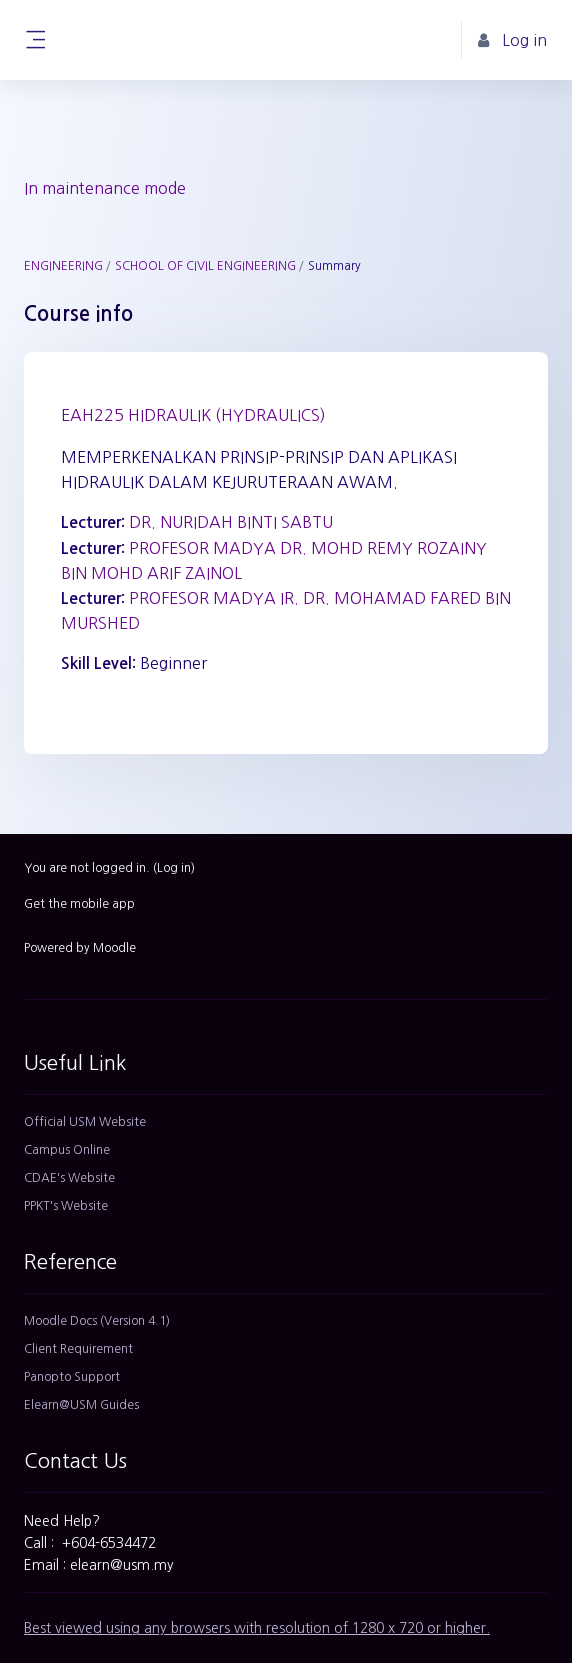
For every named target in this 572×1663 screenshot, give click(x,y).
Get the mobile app (79, 904)
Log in (174, 868)
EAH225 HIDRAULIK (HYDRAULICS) (193, 415)
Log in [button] (512, 40)
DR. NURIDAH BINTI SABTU (231, 522)
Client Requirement (78, 1349)
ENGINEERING (63, 266)
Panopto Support (72, 1377)
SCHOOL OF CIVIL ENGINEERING (205, 266)
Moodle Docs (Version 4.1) (97, 1321)
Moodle (114, 948)
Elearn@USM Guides (81, 1405)
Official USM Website (85, 1122)
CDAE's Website (69, 1178)
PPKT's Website (66, 1206)
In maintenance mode (105, 188)
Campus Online (67, 1150)
